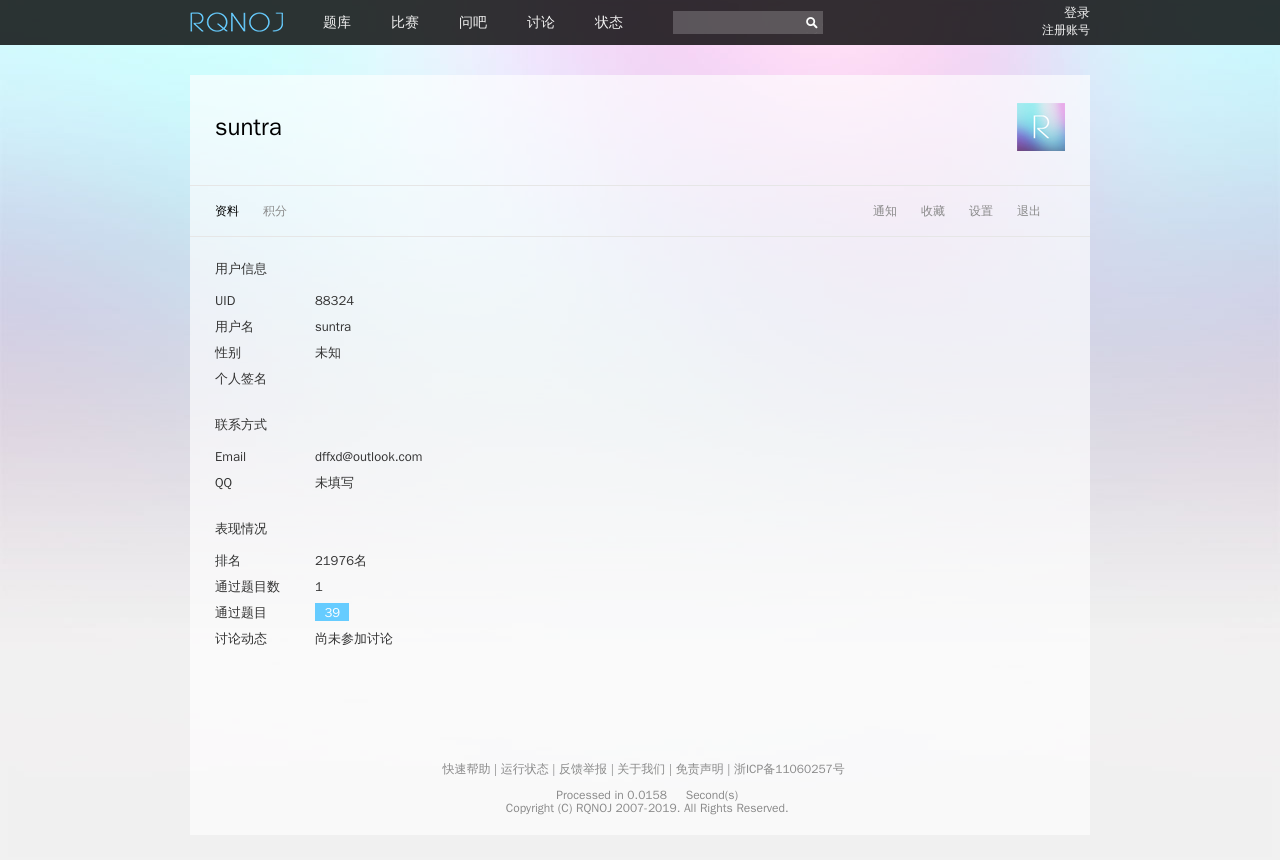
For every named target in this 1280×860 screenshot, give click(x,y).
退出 (1029, 211)
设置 (981, 211)
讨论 (541, 22)
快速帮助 (466, 769)
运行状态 (525, 769)
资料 (227, 211)
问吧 (473, 22)
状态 (609, 22)
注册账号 (1066, 30)
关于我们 (641, 769)
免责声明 (700, 769)
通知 (885, 211)
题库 (337, 22)
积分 (275, 211)
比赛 (405, 22)
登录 (1077, 12)
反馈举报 (583, 769)
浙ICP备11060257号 (789, 769)
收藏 (933, 211)
